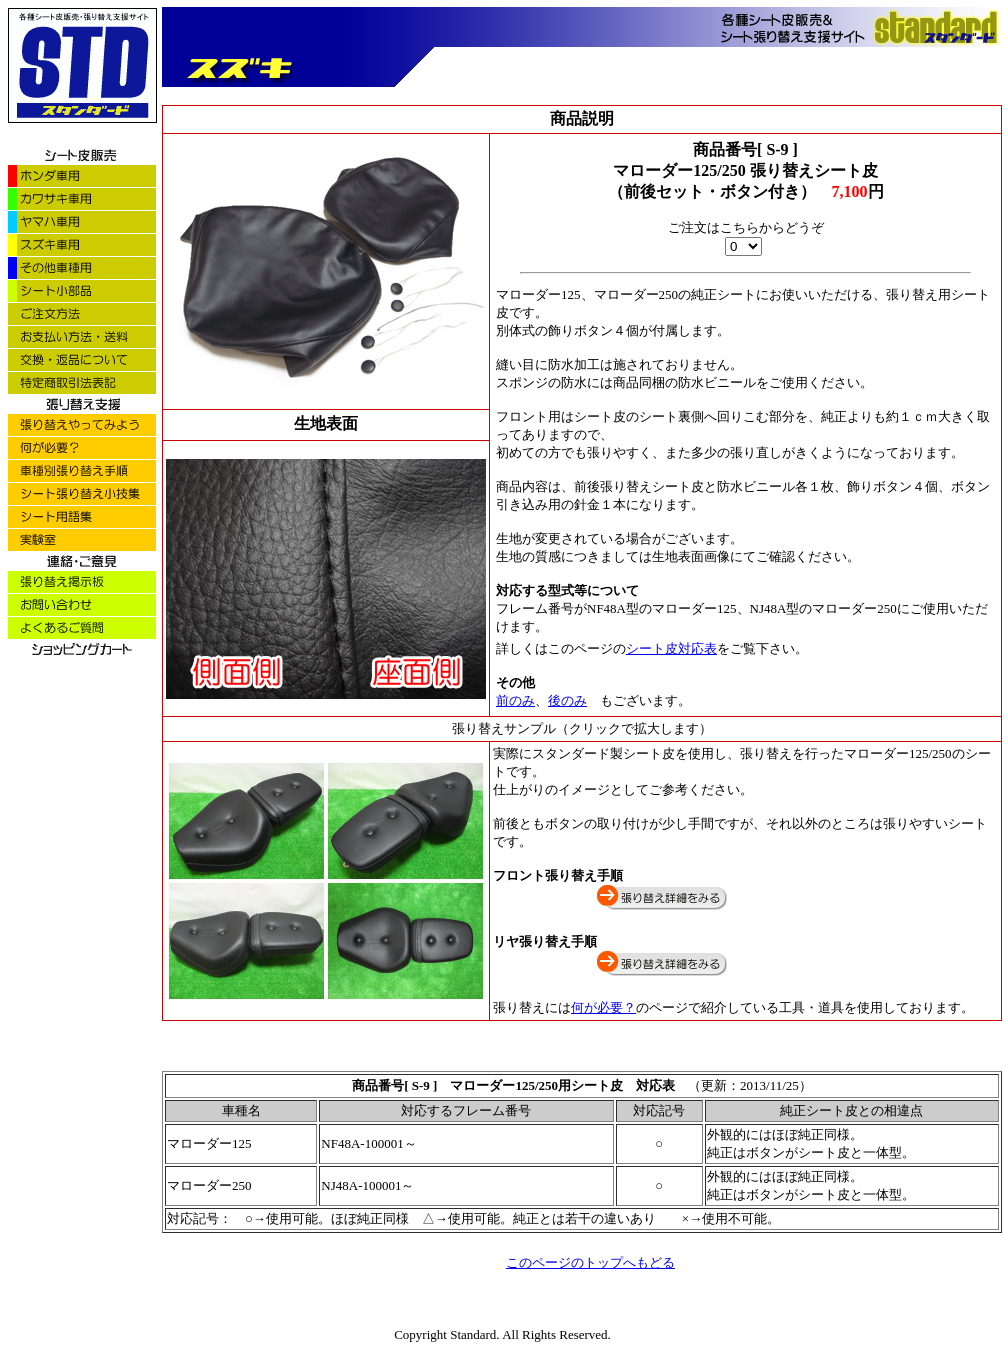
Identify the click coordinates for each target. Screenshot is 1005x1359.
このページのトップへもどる (590, 1262)
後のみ (567, 700)
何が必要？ (603, 1007)
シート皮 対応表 (629, 1085)
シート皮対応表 (671, 648)
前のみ (515, 700)
